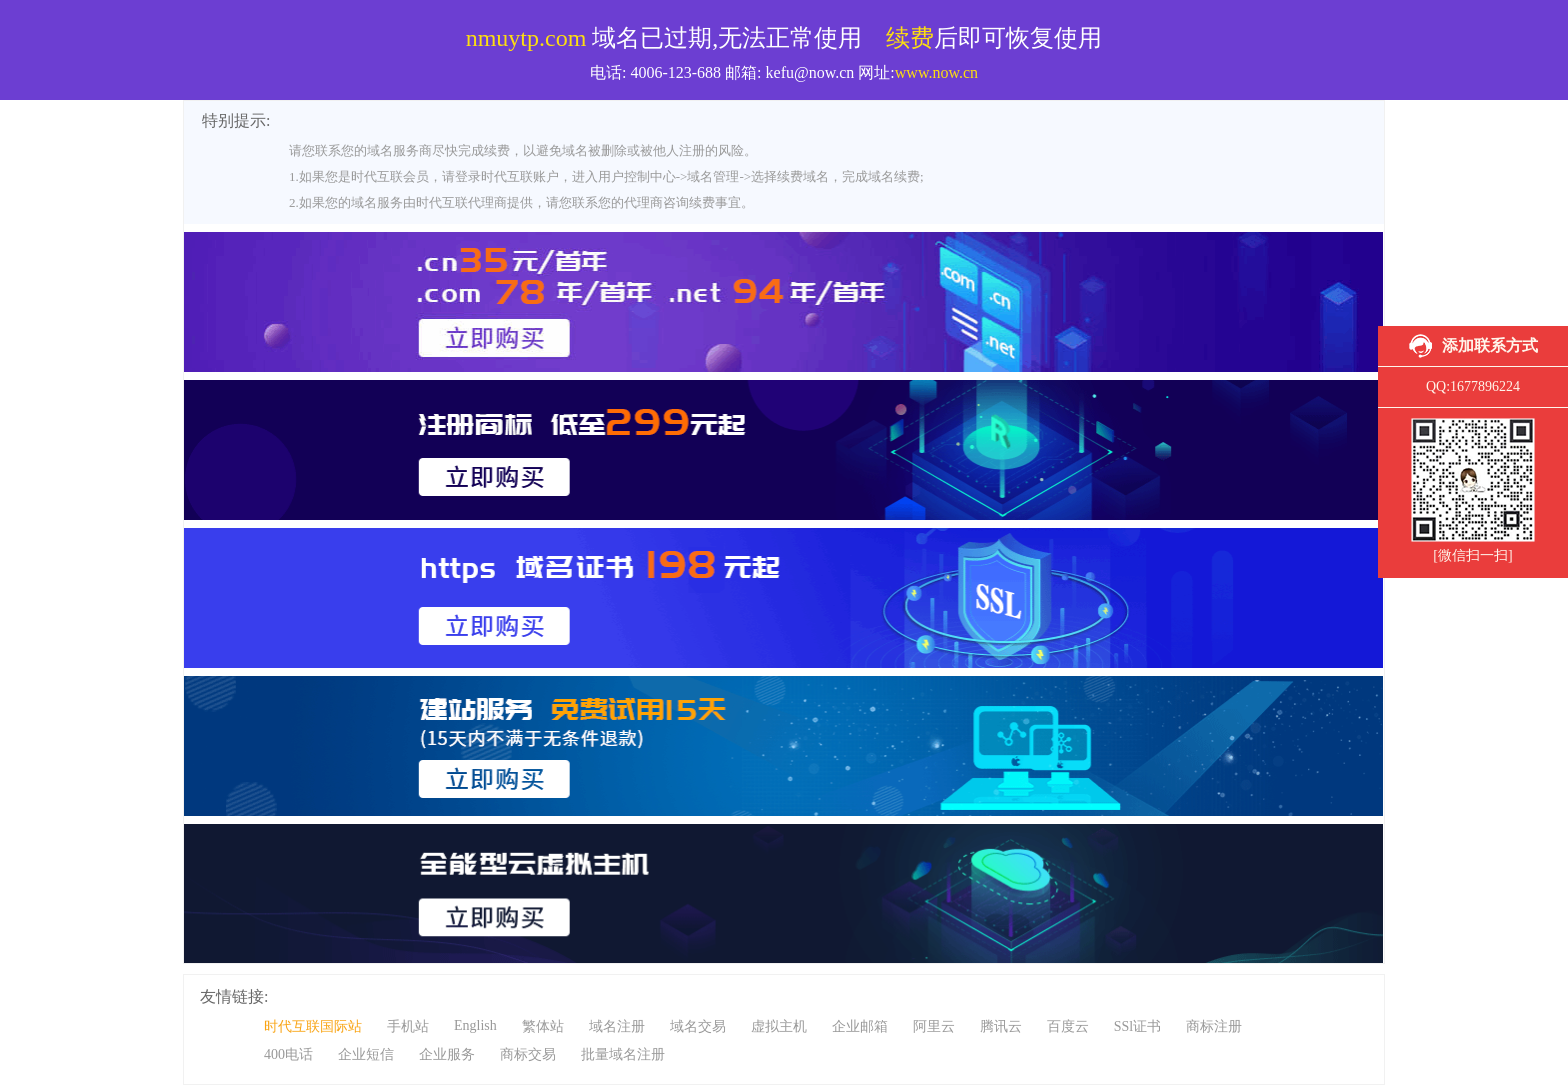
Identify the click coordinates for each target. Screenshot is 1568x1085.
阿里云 (934, 1026)
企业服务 (447, 1054)
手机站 (408, 1026)
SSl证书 (1137, 1026)
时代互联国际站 (313, 1026)
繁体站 (543, 1026)
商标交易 (528, 1054)
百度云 (1068, 1026)
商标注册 (1214, 1026)
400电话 (288, 1054)
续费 (910, 38)
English (475, 1025)
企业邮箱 (860, 1026)
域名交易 (698, 1026)
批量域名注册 (623, 1054)
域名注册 (617, 1026)
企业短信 (366, 1054)
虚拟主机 (779, 1026)
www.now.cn (936, 72)
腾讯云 (1001, 1026)
